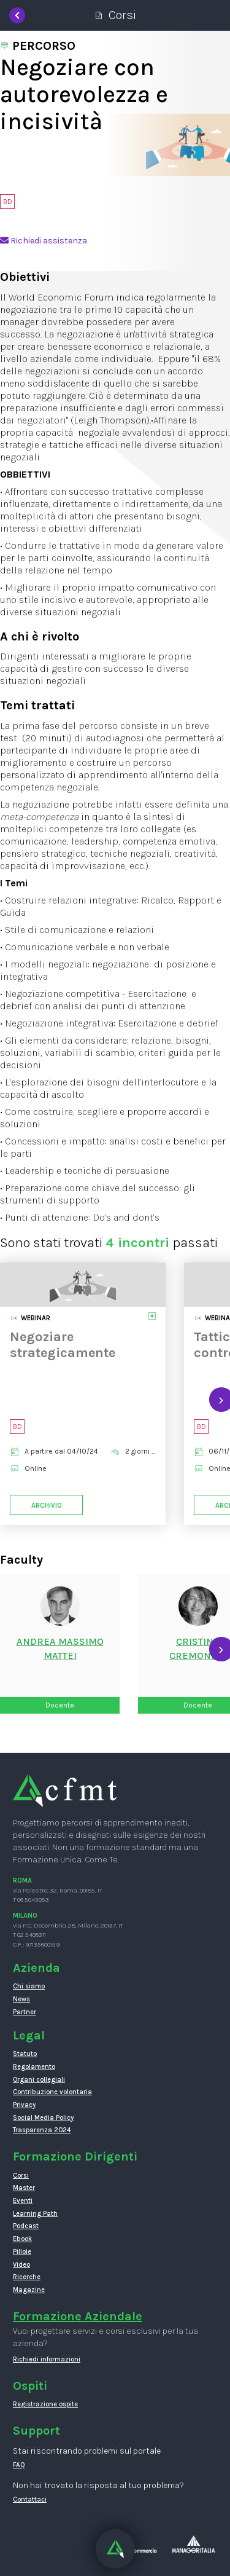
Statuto (25, 2054)
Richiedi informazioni (46, 2359)
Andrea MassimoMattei (60, 1648)
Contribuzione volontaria (52, 2092)
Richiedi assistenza (43, 240)
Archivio (46, 1505)
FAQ (19, 2465)
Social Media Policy (43, 2118)
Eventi (23, 2201)
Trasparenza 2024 (42, 2130)
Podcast (26, 2226)
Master (24, 2188)
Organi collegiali (39, 2080)
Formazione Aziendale (77, 2316)
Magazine (29, 2290)
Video (21, 2265)
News (21, 1999)
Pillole (22, 2252)
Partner (24, 2012)
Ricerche (26, 2277)
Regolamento (34, 2067)
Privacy (24, 2105)
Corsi (21, 2176)
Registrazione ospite (45, 2404)
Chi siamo (29, 1986)
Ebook (22, 2239)
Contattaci (30, 2499)
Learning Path (35, 2214)
